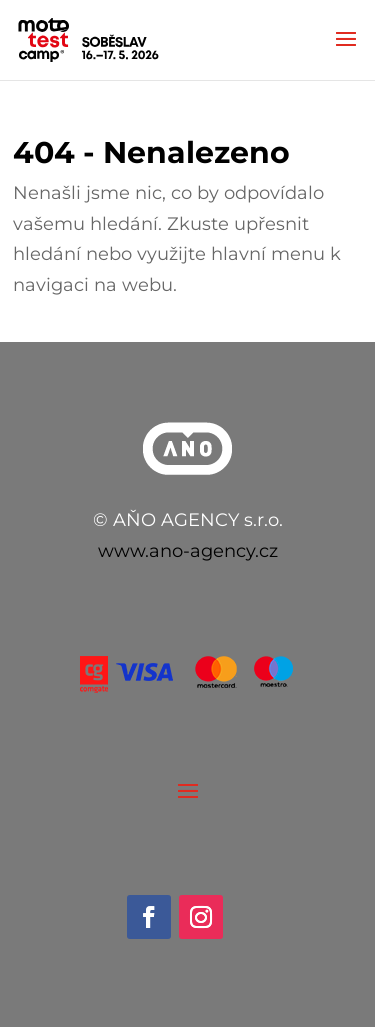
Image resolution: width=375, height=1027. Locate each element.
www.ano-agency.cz (188, 551)
